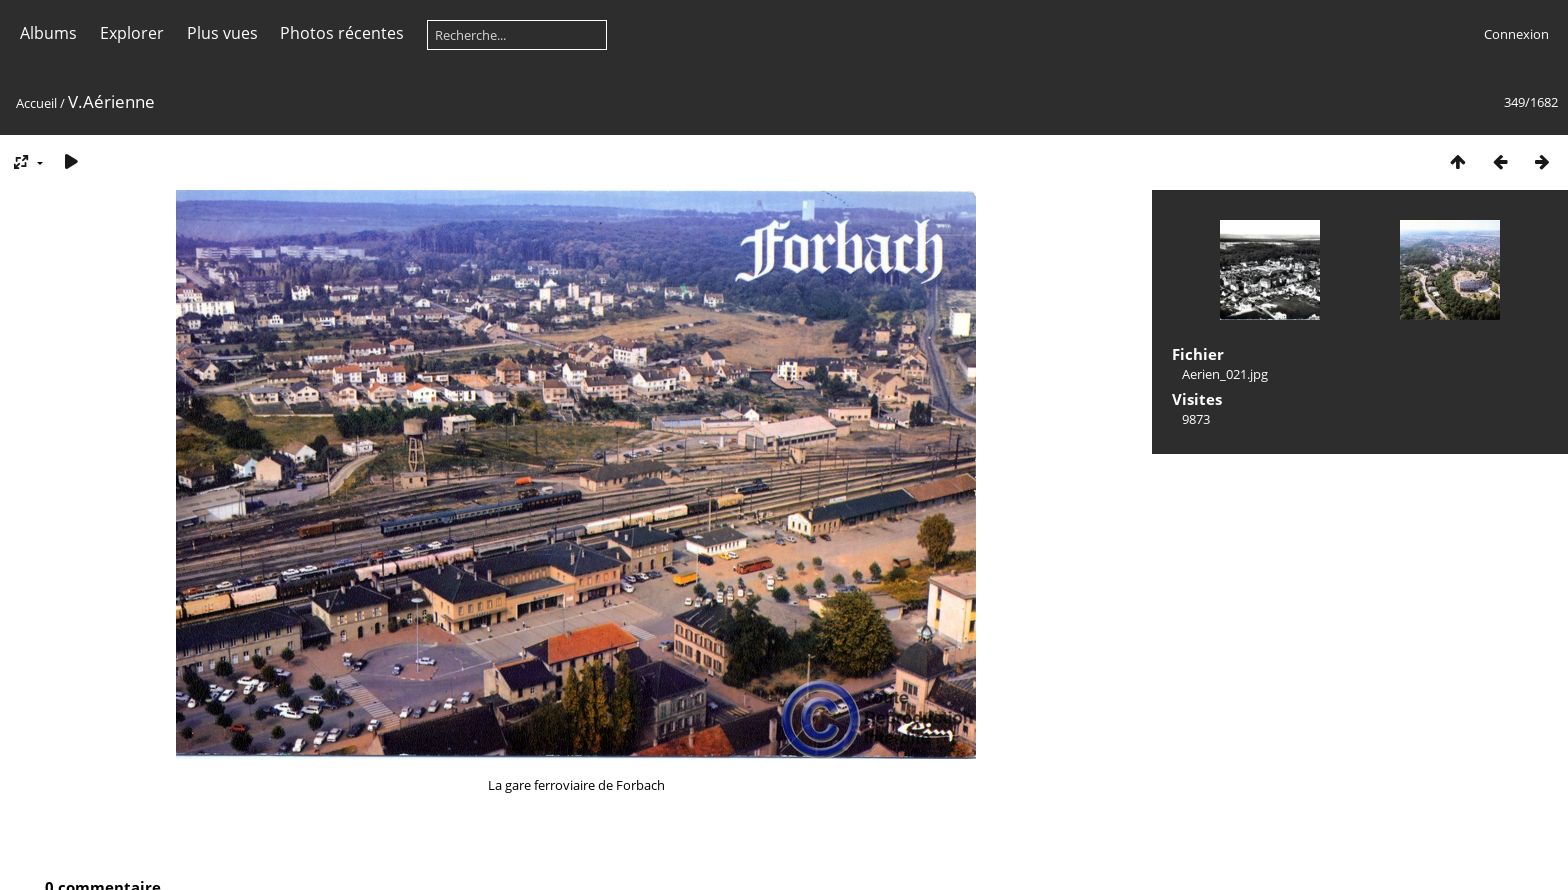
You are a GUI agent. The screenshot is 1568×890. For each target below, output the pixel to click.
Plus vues (222, 33)
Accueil (36, 103)
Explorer (132, 33)
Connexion (1516, 34)
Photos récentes (342, 33)
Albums (48, 33)
